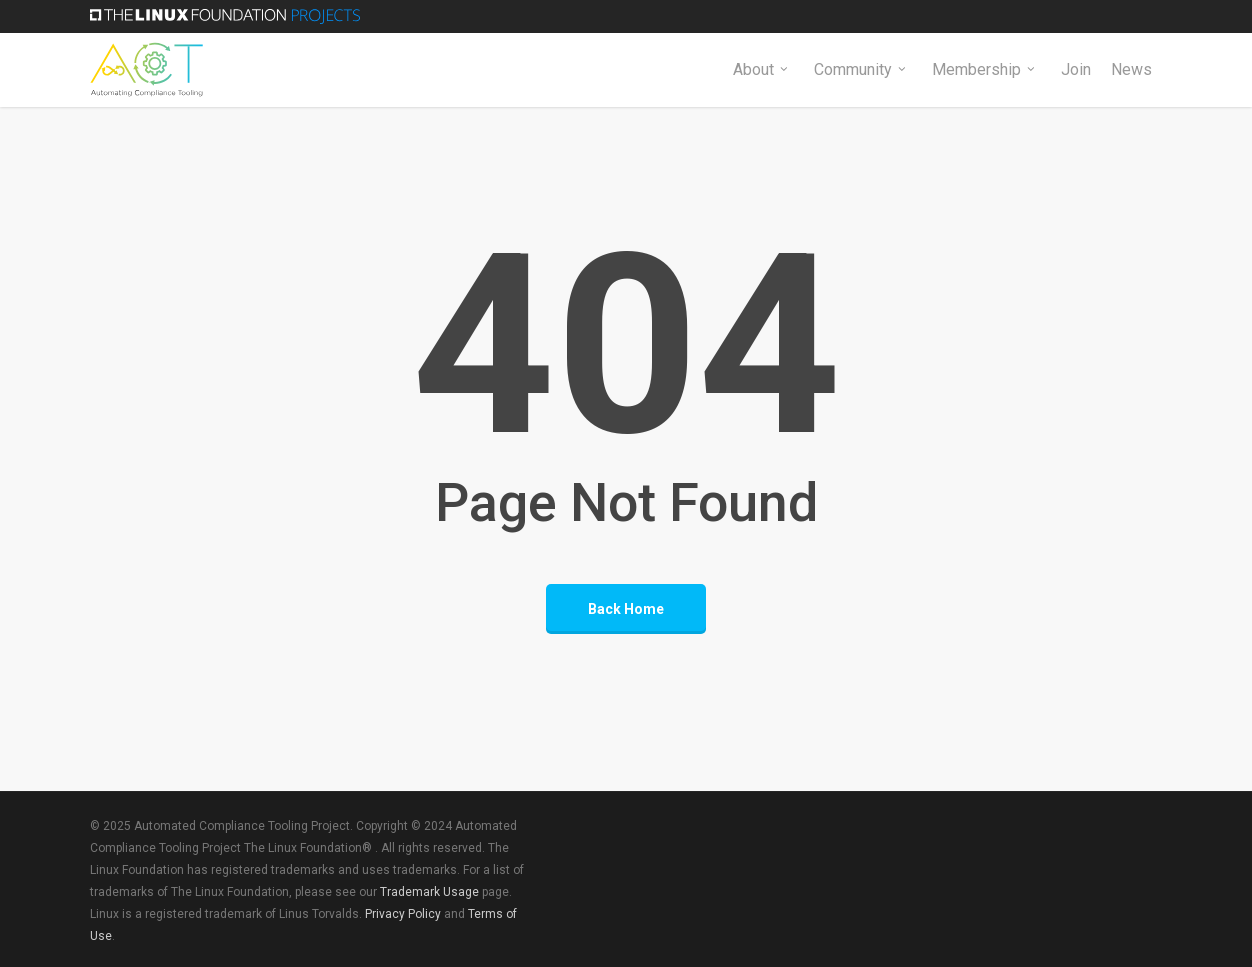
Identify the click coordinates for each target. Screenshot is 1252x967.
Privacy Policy (403, 914)
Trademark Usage (429, 892)
